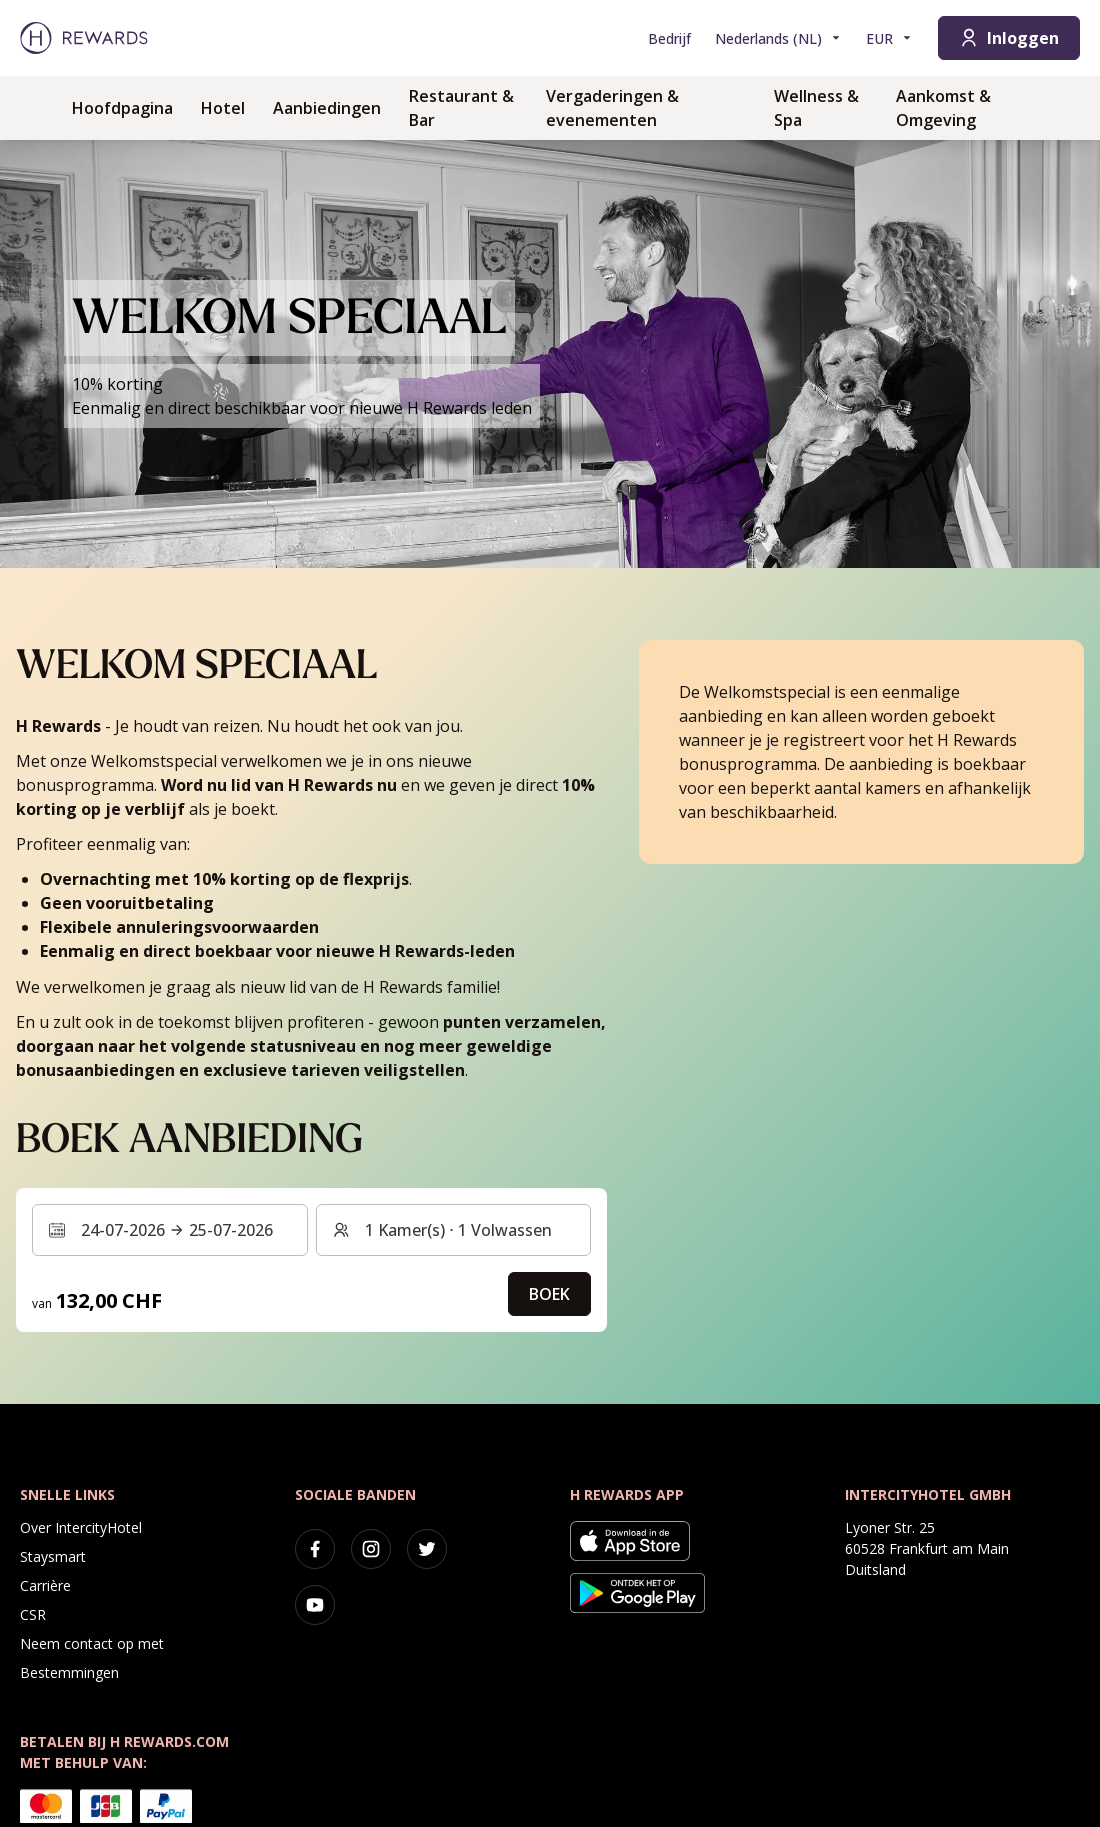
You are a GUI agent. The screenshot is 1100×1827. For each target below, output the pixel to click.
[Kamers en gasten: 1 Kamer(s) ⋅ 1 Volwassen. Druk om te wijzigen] (454, 1230)
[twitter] (427, 1549)
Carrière (45, 1585)
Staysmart (53, 1556)
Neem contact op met (92, 1643)
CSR (33, 1614)
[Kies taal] (778, 38)
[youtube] (315, 1605)
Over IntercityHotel (81, 1527)
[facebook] (315, 1549)
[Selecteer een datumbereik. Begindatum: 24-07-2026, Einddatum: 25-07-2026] (170, 1230)
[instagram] (371, 1549)
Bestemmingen (69, 1672)
